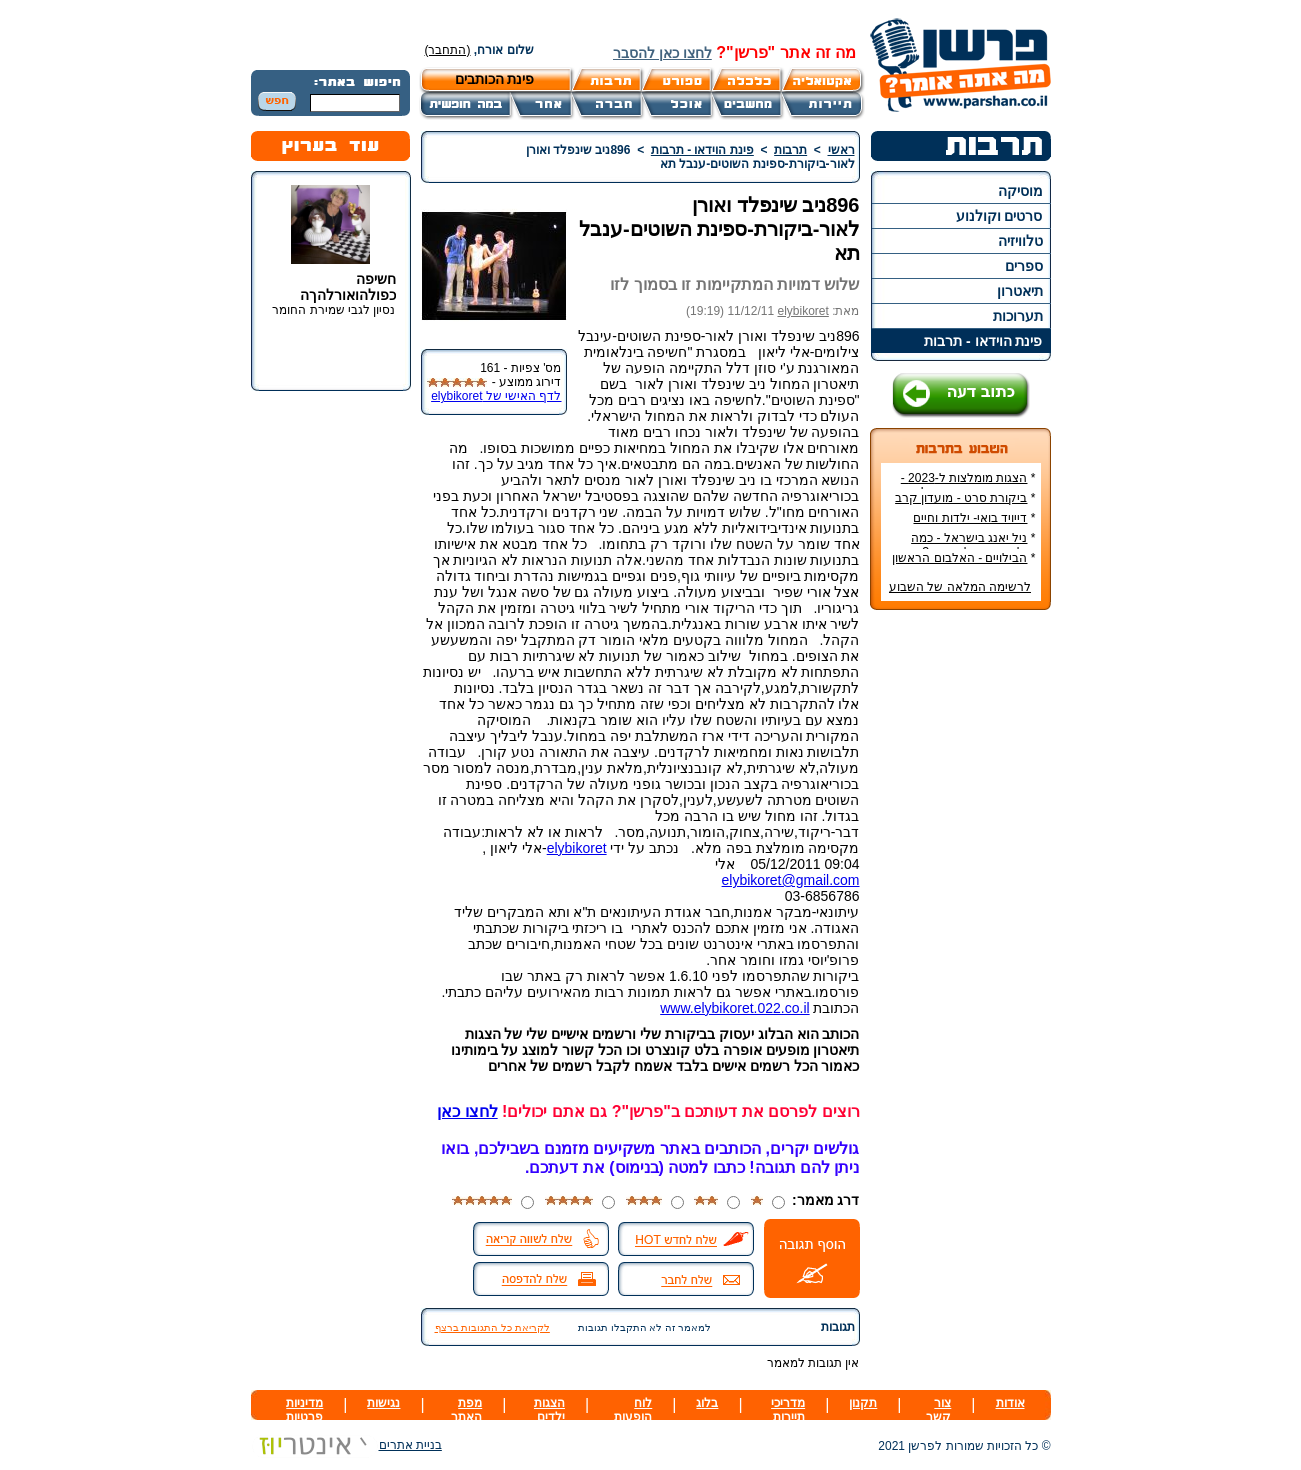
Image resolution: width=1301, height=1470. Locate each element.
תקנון (863, 1403)
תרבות (790, 150)
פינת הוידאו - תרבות (983, 341)
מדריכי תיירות (788, 1410)
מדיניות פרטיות (304, 1410)
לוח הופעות (633, 1410)
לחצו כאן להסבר (662, 53)
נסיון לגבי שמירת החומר (333, 310)
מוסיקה (1020, 191)
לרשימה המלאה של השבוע (960, 587)
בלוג (707, 1403)
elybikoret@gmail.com (791, 880)
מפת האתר (466, 1410)
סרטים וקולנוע (999, 216)
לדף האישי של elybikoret (496, 396)
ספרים (1024, 266)
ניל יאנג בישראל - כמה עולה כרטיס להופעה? (973, 545)
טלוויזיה (1020, 241)
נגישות (383, 1403)
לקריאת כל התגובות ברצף (492, 1327)
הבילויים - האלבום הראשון (959, 558)
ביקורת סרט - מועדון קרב (961, 498)
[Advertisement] (960, 924)
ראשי (841, 150)
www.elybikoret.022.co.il (734, 1008)
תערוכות (1018, 316)
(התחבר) (448, 50)
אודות (1010, 1403)
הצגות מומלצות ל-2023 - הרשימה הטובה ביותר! (968, 485)
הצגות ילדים (549, 1410)
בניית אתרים (346, 1445)
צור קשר (938, 1410)
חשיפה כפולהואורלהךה (348, 287)
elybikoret (802, 311)
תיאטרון (1020, 291)
